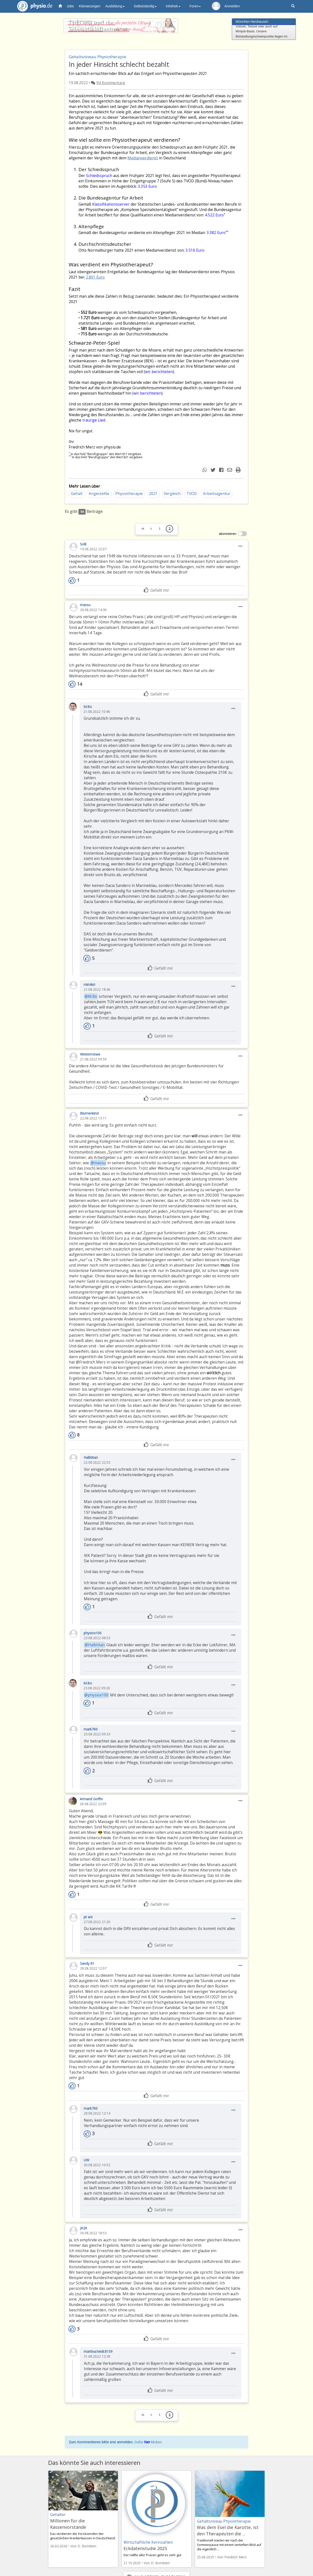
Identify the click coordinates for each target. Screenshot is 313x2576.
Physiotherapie (129, 493)
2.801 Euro (95, 277)
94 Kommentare (110, 82)
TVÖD (192, 493)
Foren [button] (195, 6)
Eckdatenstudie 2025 (145, 2548)
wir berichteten (159, 371)
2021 (153, 493)
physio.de (32, 6)
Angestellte (99, 493)
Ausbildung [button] (115, 6)
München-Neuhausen (252, 22)
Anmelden (232, 6)
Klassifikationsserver (111, 204)
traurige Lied (93, 420)
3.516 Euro (195, 250)
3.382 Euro (216, 232)
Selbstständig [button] (145, 6)
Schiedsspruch (99, 175)
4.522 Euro (214, 215)
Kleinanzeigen (90, 6)
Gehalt (77, 493)
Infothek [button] (173, 6)
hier (147, 2442)
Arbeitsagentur (216, 493)
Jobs (70, 6)
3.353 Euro (147, 186)
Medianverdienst (142, 158)
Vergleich (172, 493)
